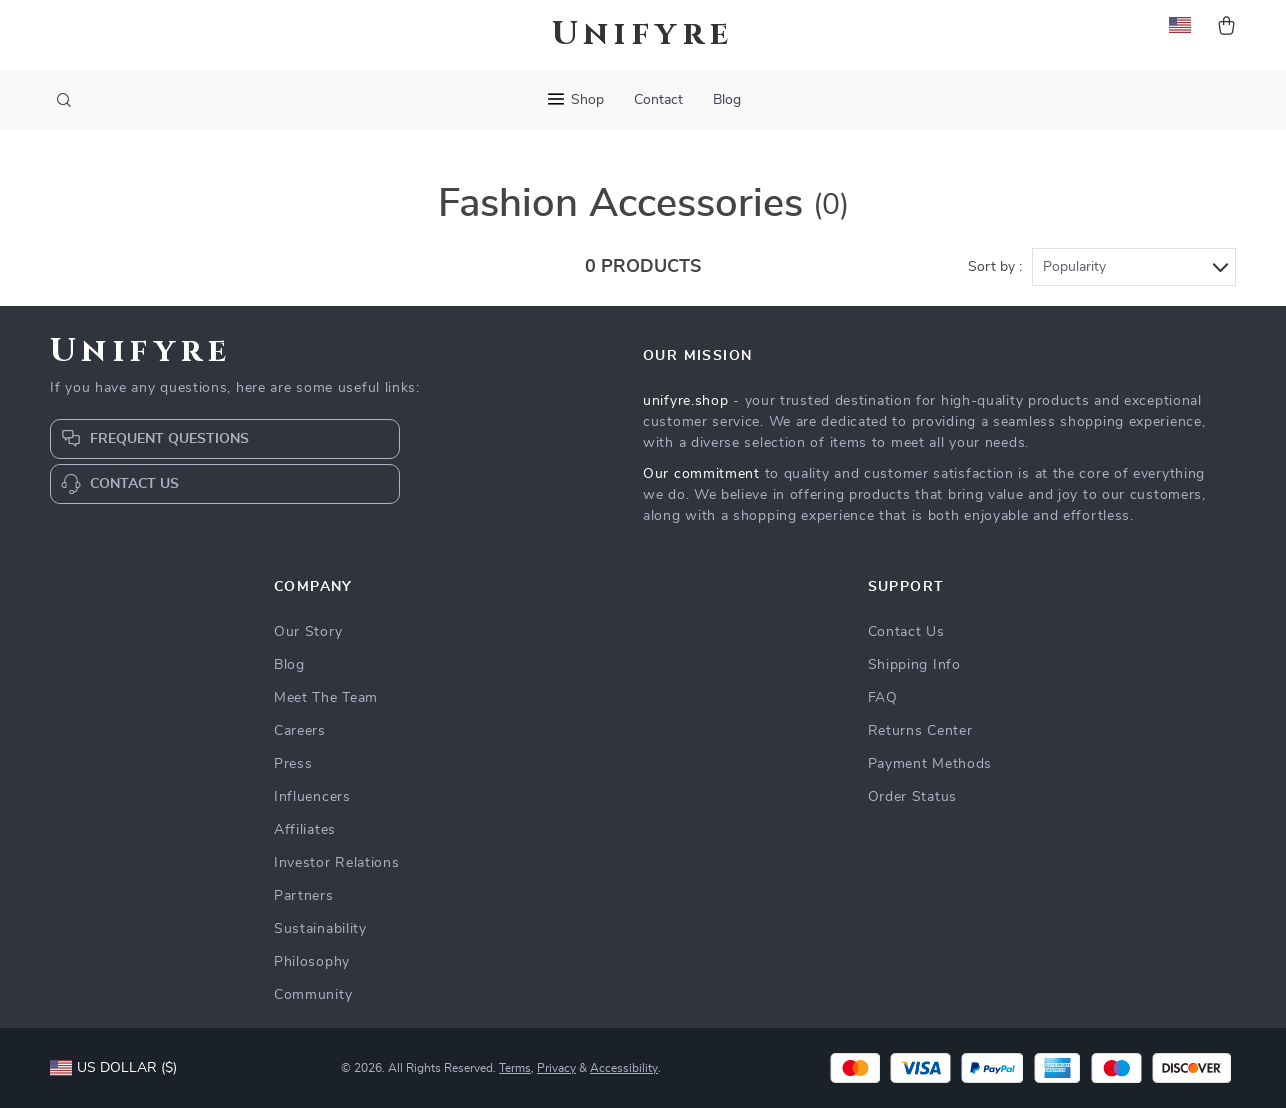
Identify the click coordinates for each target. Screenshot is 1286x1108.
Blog (727, 100)
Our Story (308, 632)
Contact (658, 100)
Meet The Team (326, 698)
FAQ (883, 698)
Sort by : (995, 267)
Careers (300, 731)
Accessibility (624, 1068)
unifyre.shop (685, 401)
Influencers (312, 797)
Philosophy (312, 962)
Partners (304, 896)
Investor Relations (337, 863)
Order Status (912, 797)
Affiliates (305, 830)
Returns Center (920, 731)
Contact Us (906, 632)
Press (293, 764)
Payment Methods (930, 764)
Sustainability (320, 929)
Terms (515, 1068)
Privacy (556, 1068)
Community (313, 995)
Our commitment (701, 474)
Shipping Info (914, 665)
